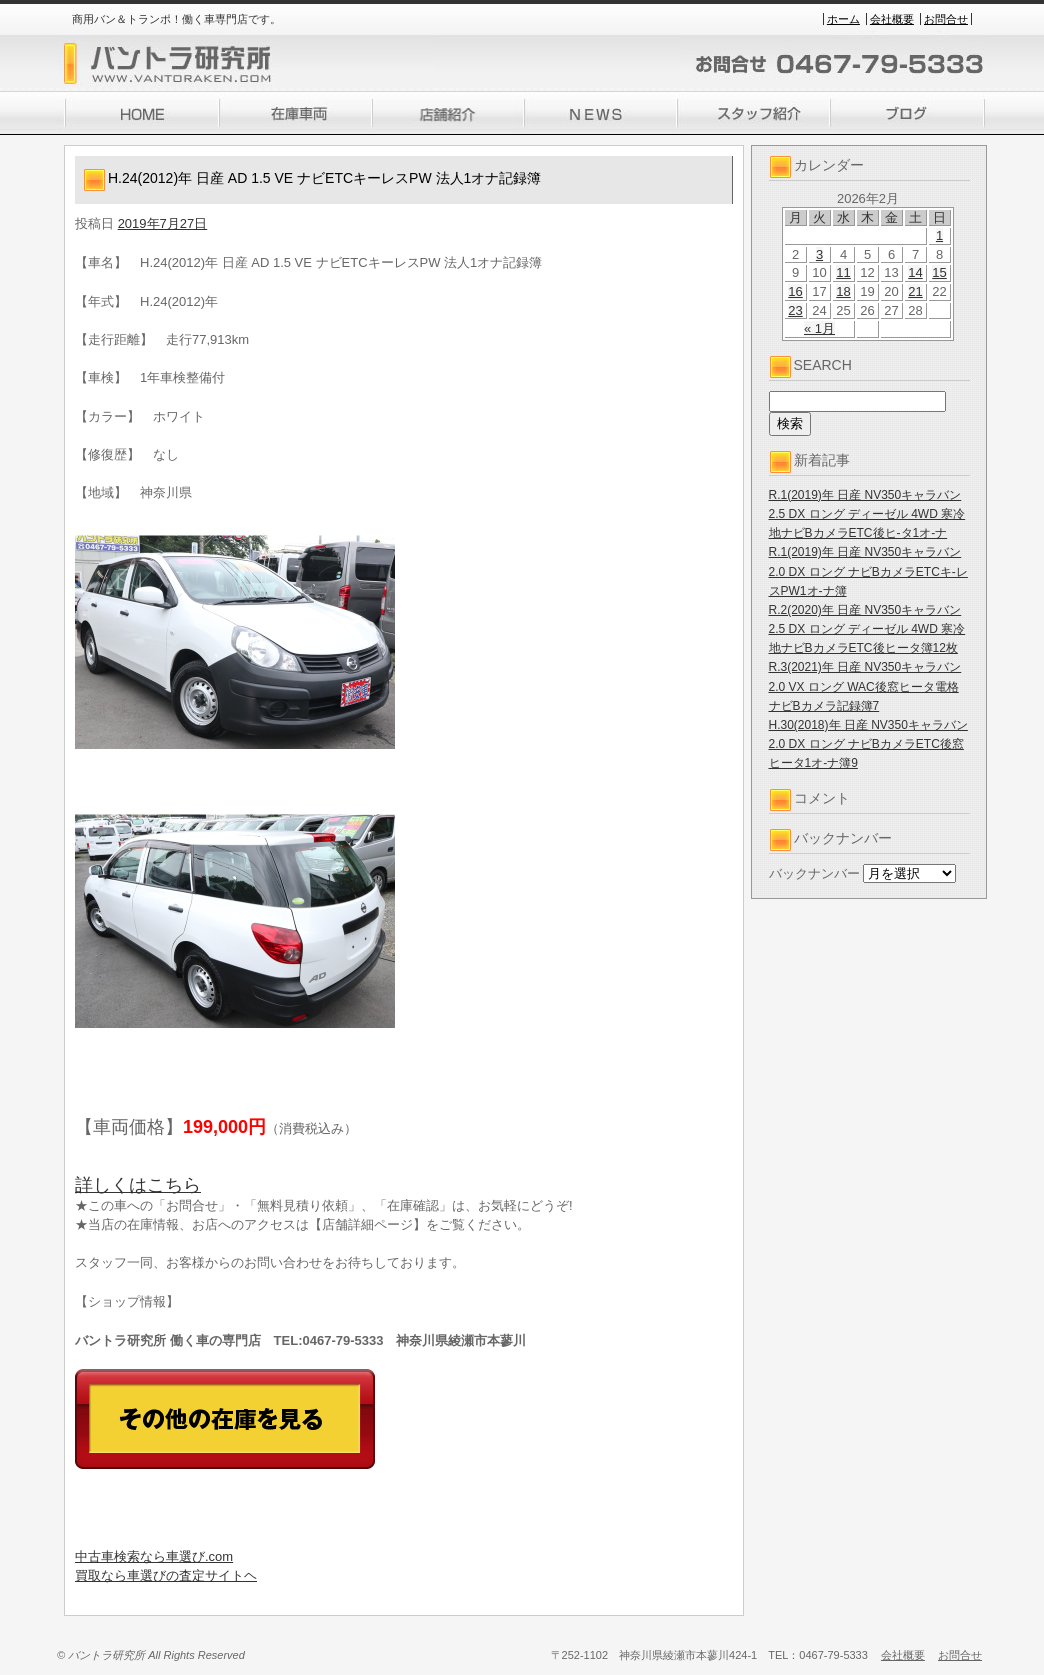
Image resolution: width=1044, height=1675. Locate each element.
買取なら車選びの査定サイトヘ (166, 1575)
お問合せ (946, 19)
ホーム (843, 19)
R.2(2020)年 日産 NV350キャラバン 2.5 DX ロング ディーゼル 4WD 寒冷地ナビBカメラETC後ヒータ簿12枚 (867, 629)
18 (843, 291)
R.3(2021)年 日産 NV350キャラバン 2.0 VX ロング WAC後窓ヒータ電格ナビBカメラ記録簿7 (865, 686)
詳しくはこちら (138, 1185)
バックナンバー (814, 873)
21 (915, 291)
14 (915, 272)
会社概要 (892, 19)
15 (939, 272)
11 (843, 272)
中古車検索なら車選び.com (154, 1556)
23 (795, 310)
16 (795, 291)
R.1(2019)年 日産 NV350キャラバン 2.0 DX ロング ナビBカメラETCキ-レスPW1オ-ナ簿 (868, 571)
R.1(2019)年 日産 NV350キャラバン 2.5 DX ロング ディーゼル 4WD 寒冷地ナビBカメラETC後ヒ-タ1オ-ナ (867, 514)
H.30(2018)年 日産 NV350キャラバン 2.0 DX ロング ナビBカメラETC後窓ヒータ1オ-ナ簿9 (868, 744)
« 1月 (819, 328)
